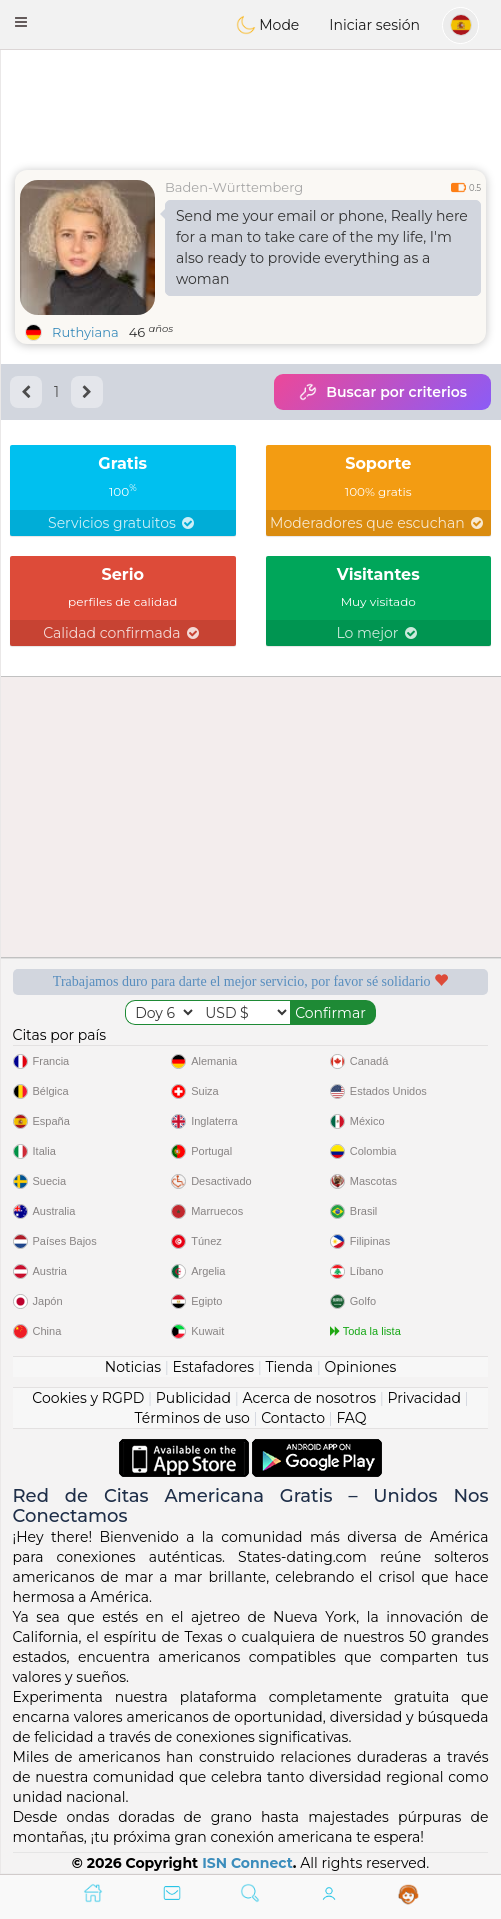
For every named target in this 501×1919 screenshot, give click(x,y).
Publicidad (193, 1398)
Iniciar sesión (374, 25)
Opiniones (360, 1367)
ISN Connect (247, 1863)
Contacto (293, 1418)
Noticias (133, 1367)
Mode (268, 25)
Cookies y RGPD (88, 1398)
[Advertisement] (250, 105)
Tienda (289, 1367)
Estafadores (213, 1367)
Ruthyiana (85, 332)
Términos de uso (192, 1418)
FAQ (351, 1418)
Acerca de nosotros (309, 1398)
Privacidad (424, 1398)
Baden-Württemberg (234, 187)
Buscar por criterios (382, 392)
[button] (21, 22)
